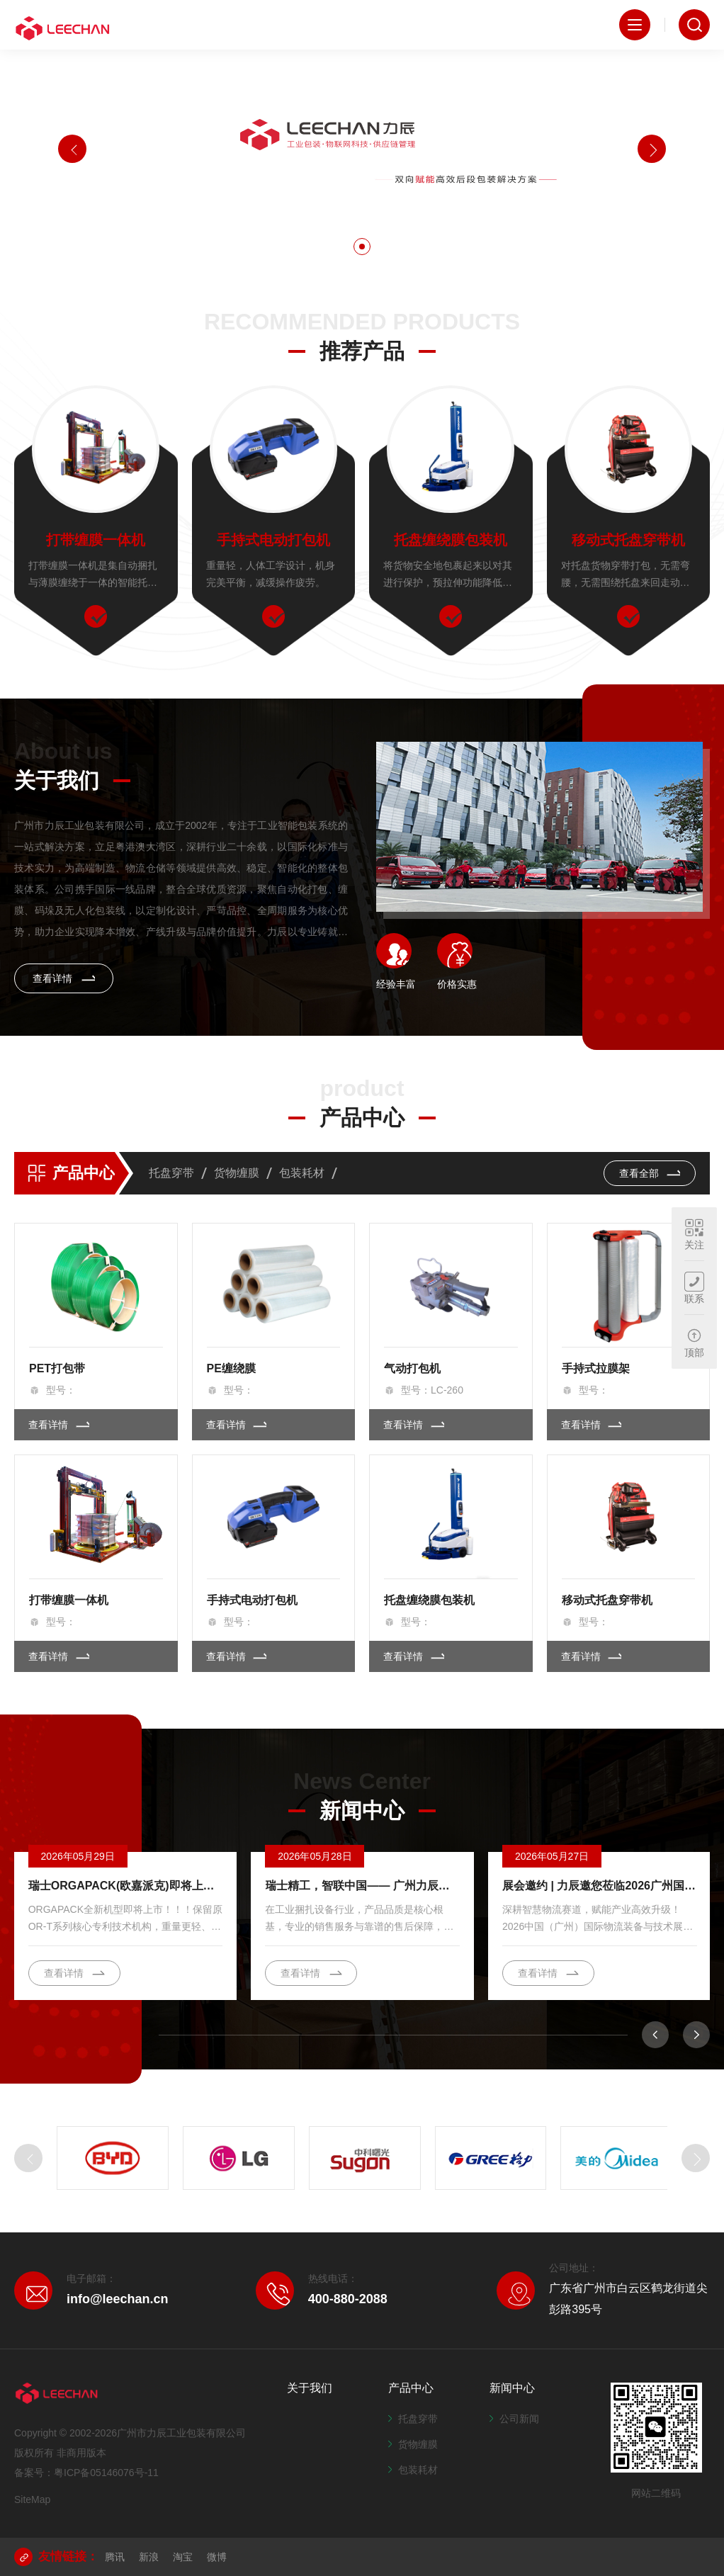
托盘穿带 (171, 1173)
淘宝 (183, 2557)
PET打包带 (57, 1368)
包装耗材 (301, 1173)
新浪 (149, 2557)
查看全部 (649, 1172)
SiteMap (32, 2499)
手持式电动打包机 (273, 540)
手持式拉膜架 (596, 1368)
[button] (362, 246)
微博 (217, 2557)
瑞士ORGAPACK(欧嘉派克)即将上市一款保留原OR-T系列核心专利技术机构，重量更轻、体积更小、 (125, 1886)
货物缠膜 (236, 1173)
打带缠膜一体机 (95, 540)
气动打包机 (412, 1368)
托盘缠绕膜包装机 (450, 540)
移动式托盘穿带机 (628, 540)
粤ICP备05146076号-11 (106, 2472)
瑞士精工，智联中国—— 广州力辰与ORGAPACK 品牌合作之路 (362, 1886)
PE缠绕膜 (231, 1368)
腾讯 (115, 2557)
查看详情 (64, 978)
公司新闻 (514, 2418)
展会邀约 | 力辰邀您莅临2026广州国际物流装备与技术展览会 (599, 1886)
